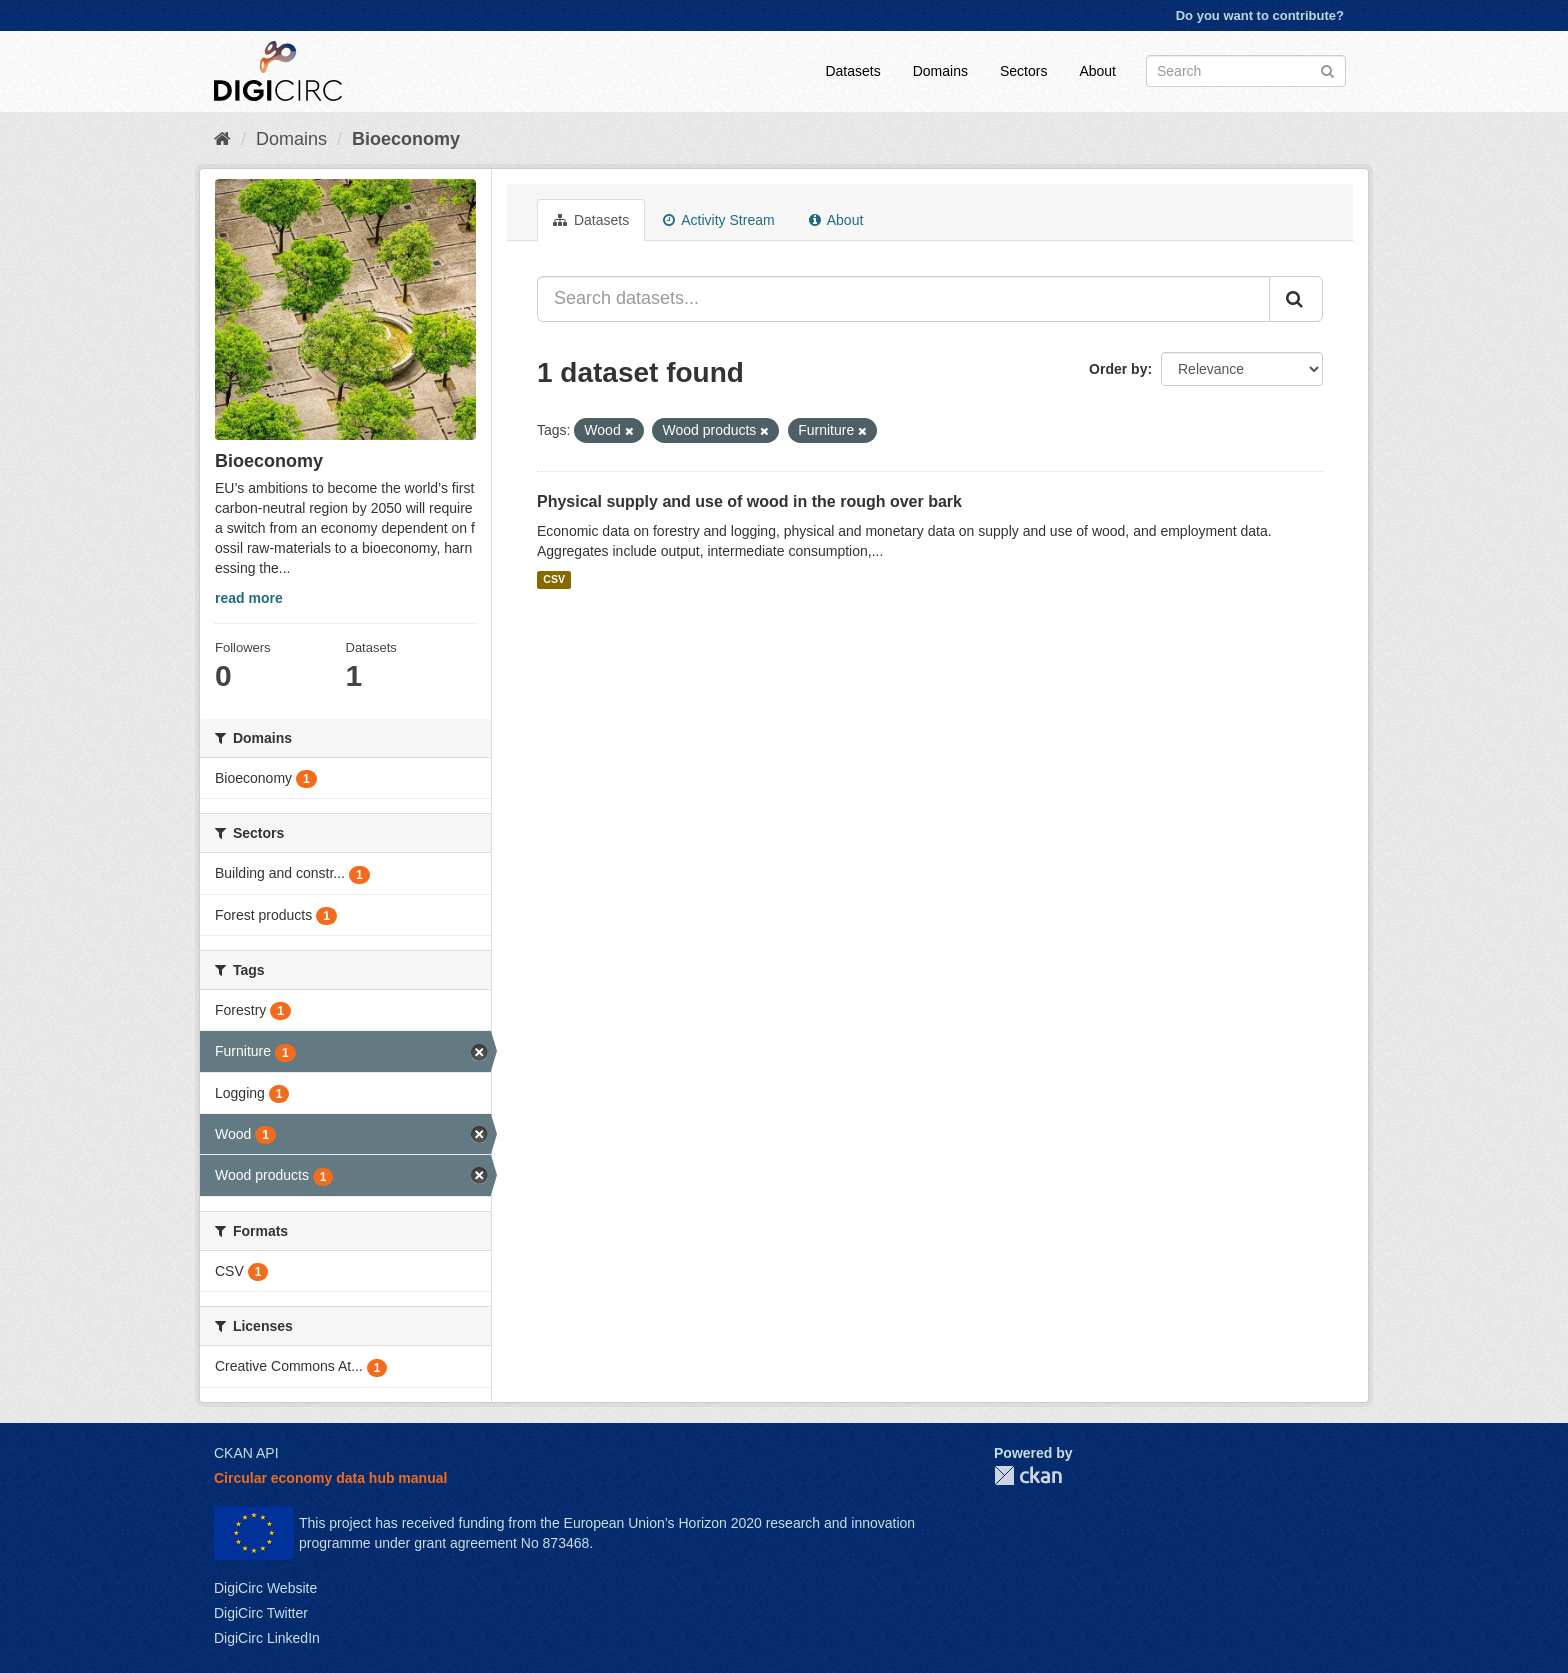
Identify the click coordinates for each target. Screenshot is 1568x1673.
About (1097, 71)
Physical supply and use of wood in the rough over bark (749, 501)
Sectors (1023, 71)
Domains (940, 71)
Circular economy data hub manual (330, 1478)
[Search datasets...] (903, 299)
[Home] (222, 139)
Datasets (852, 71)
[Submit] (1327, 69)
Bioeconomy (406, 139)
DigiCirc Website (265, 1588)
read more (249, 598)
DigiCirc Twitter (261, 1613)
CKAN (1028, 1475)
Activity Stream (718, 220)
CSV (554, 580)
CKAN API (246, 1453)
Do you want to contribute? (1260, 15)
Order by (1118, 369)
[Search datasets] (1246, 71)
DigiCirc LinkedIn (267, 1638)
